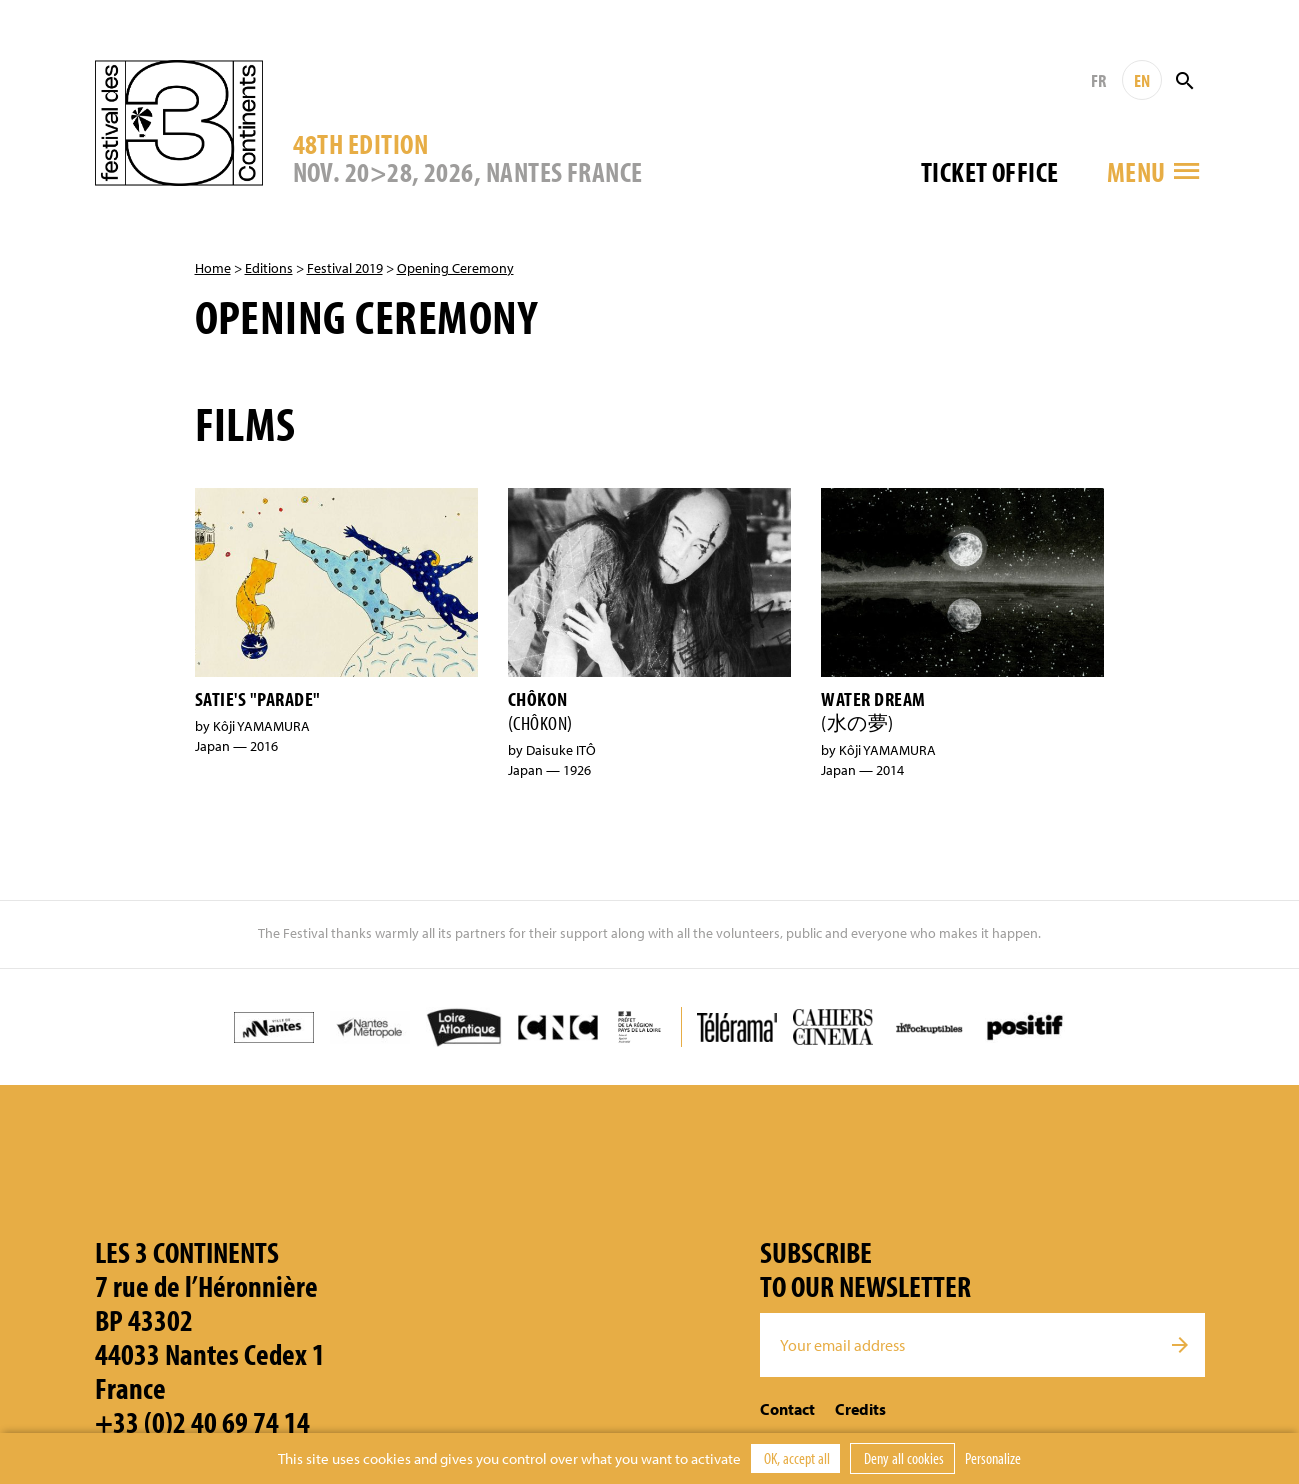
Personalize (993, 1458)
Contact (787, 1409)
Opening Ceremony (455, 268)
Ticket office (990, 171)
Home (213, 268)
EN (1142, 80)
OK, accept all (795, 1458)
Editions (269, 268)
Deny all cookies (902, 1458)
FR (1098, 80)
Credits (860, 1409)
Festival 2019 (345, 268)
